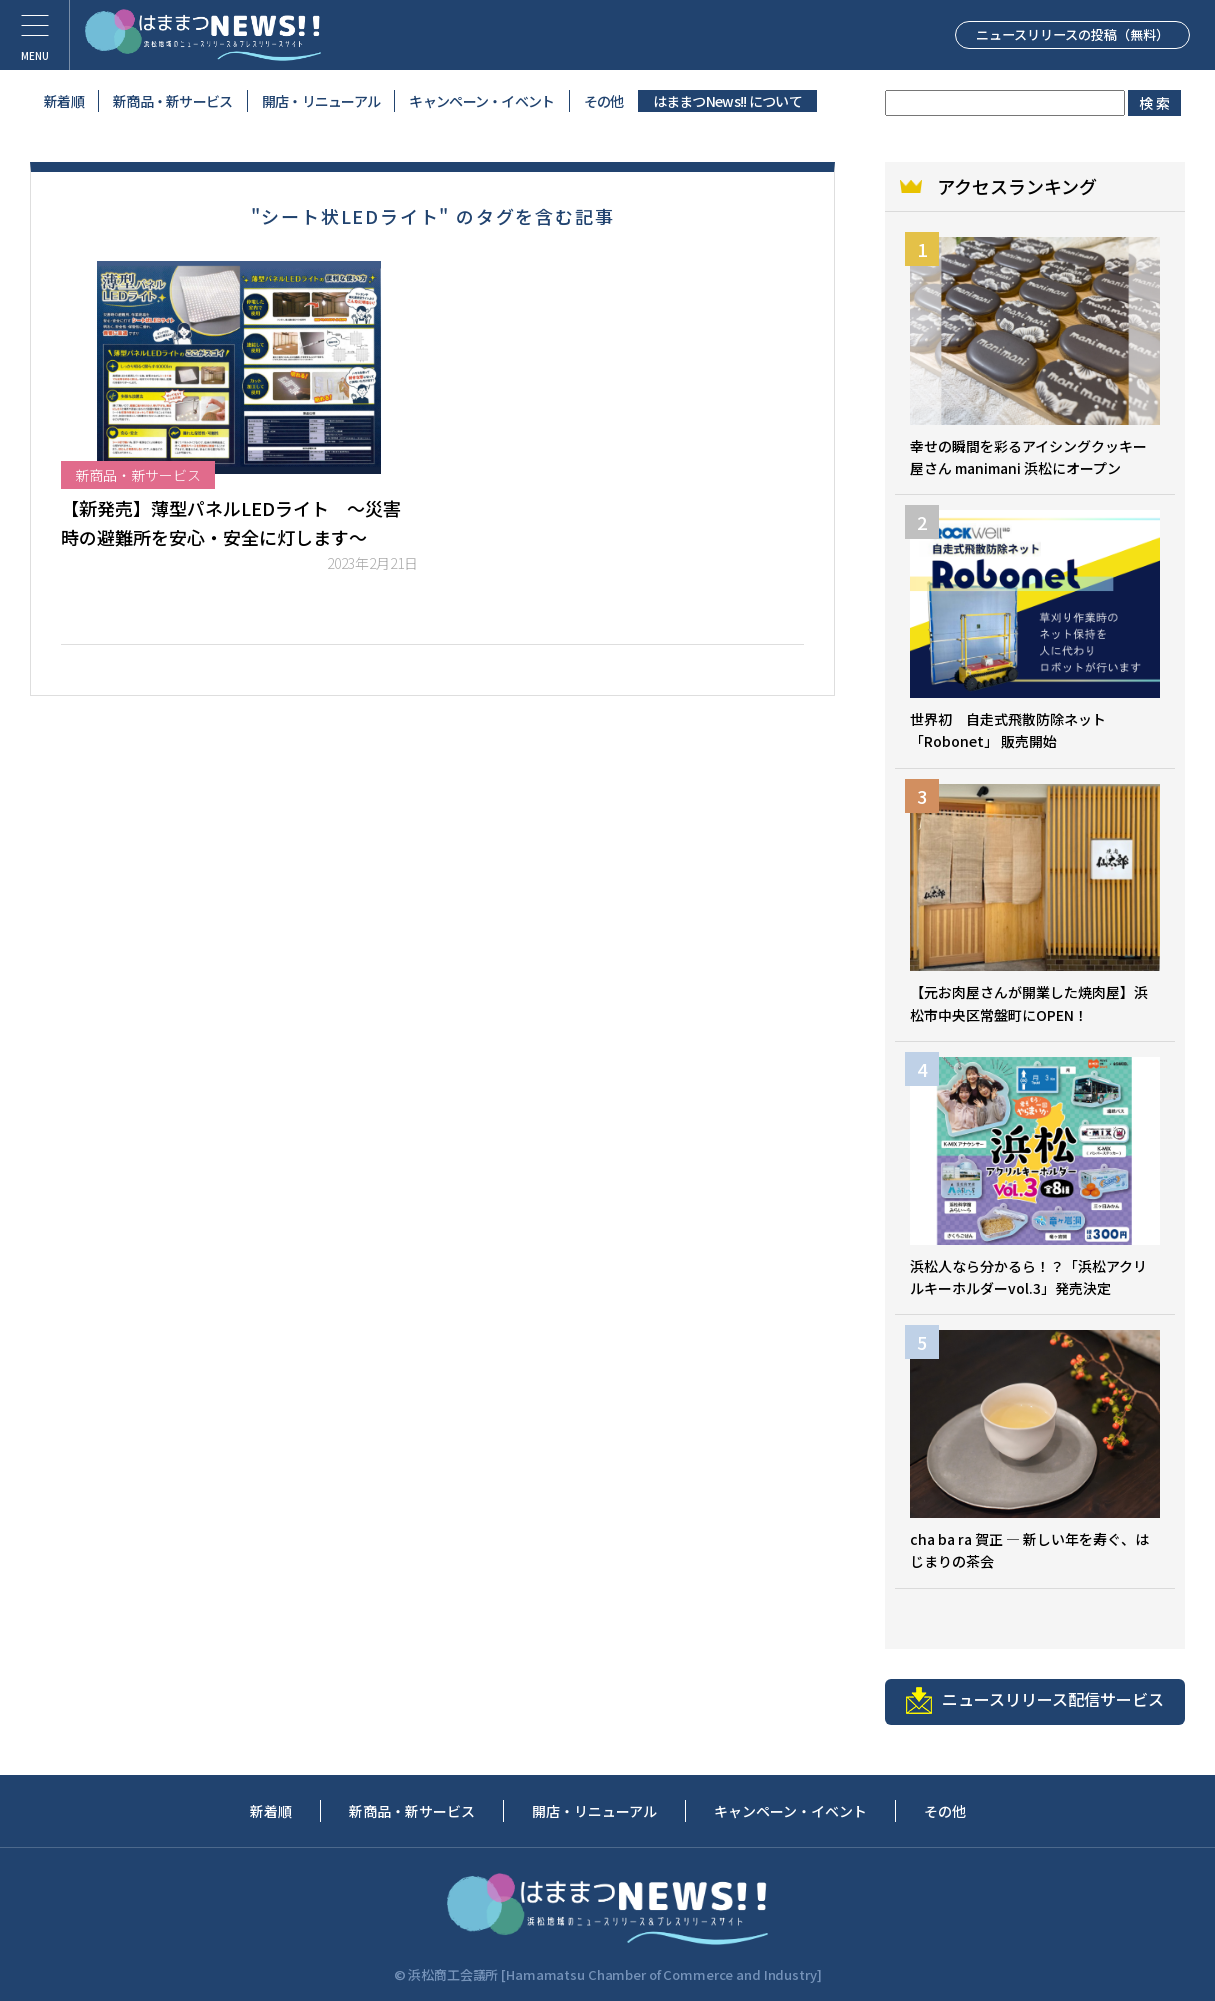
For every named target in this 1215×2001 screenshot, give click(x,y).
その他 (604, 101)
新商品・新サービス (173, 101)
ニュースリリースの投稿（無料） (1050, 34)
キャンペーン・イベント (481, 101)
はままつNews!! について (728, 101)
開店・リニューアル (321, 101)
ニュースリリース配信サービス (1035, 1700)
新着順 (64, 101)
